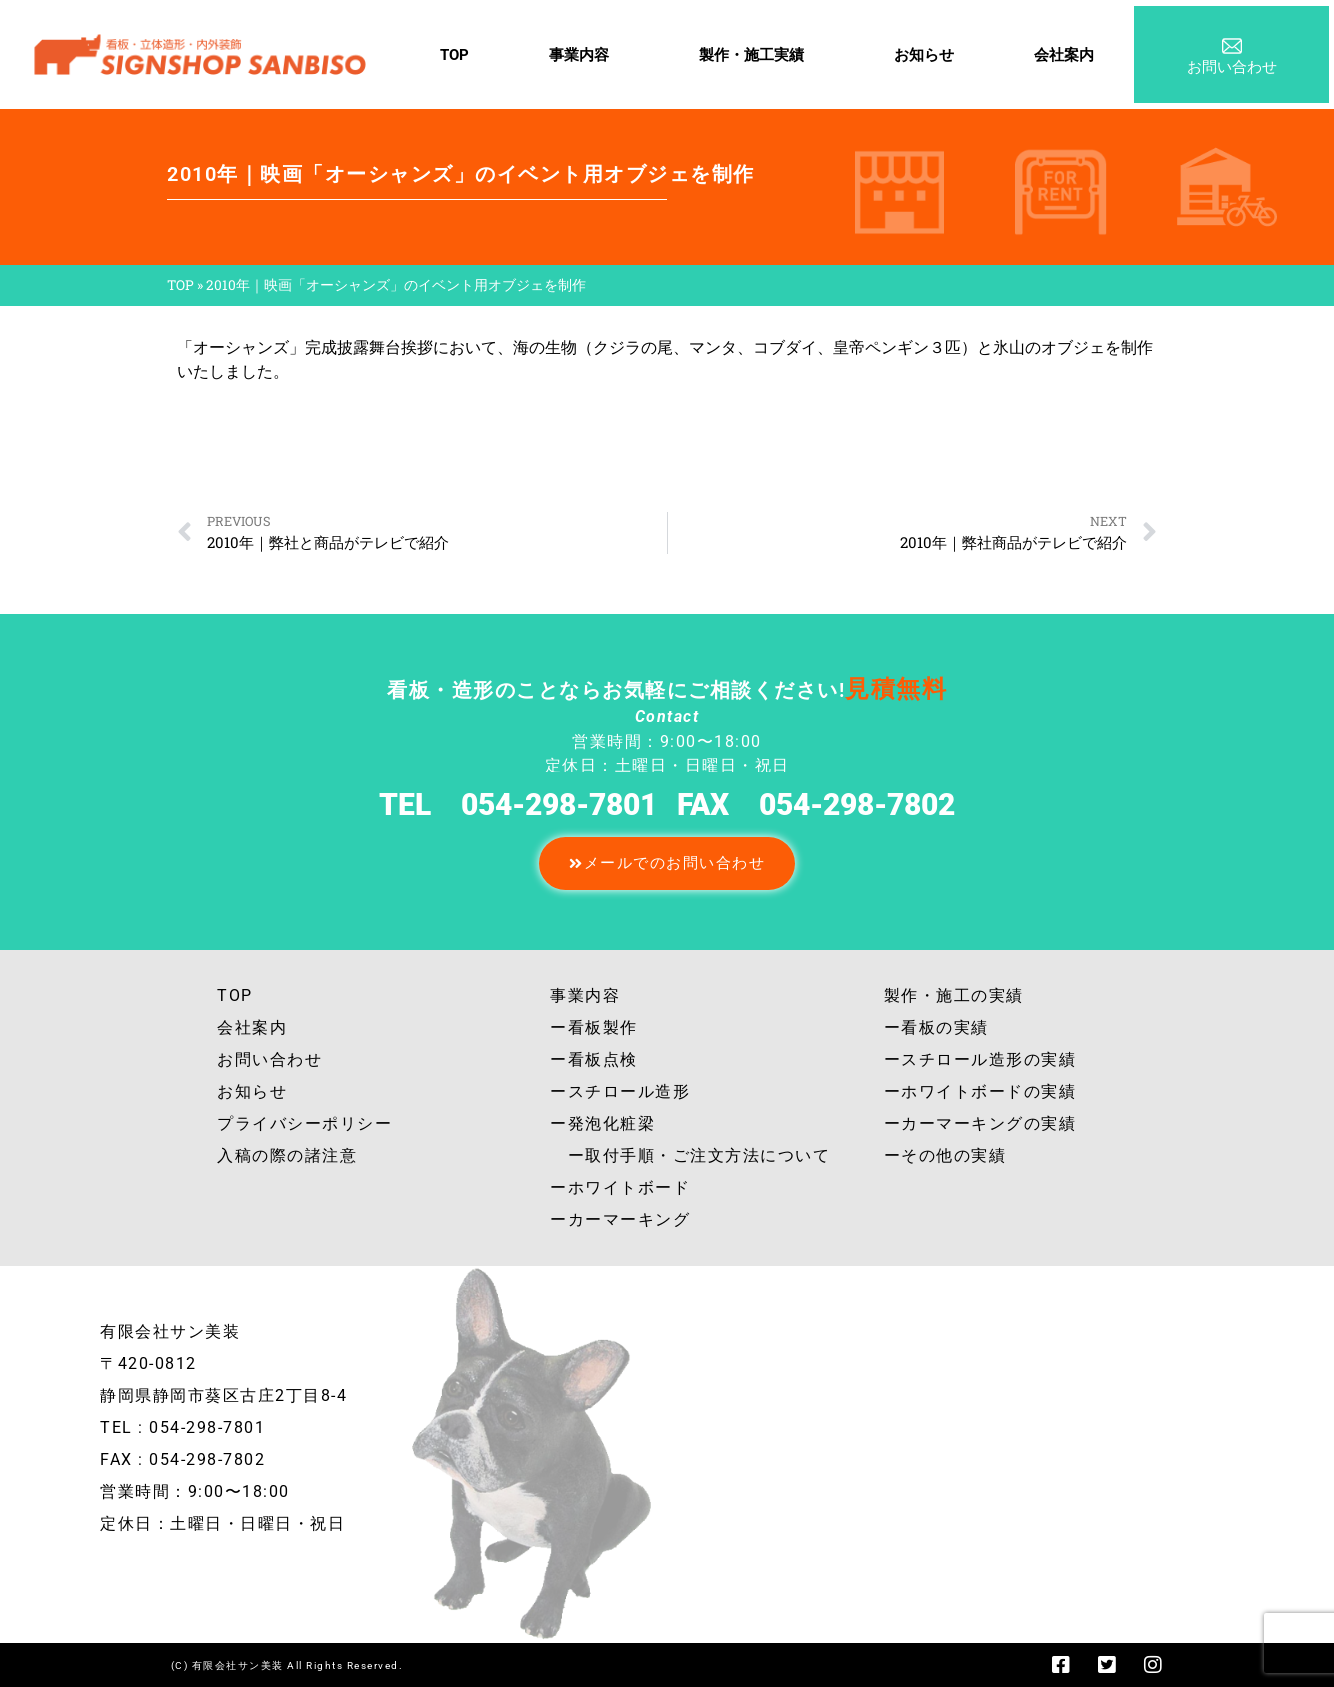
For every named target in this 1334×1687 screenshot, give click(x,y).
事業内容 (584, 55)
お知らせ (924, 55)
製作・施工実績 (756, 55)
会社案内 (1064, 55)
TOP (454, 55)
